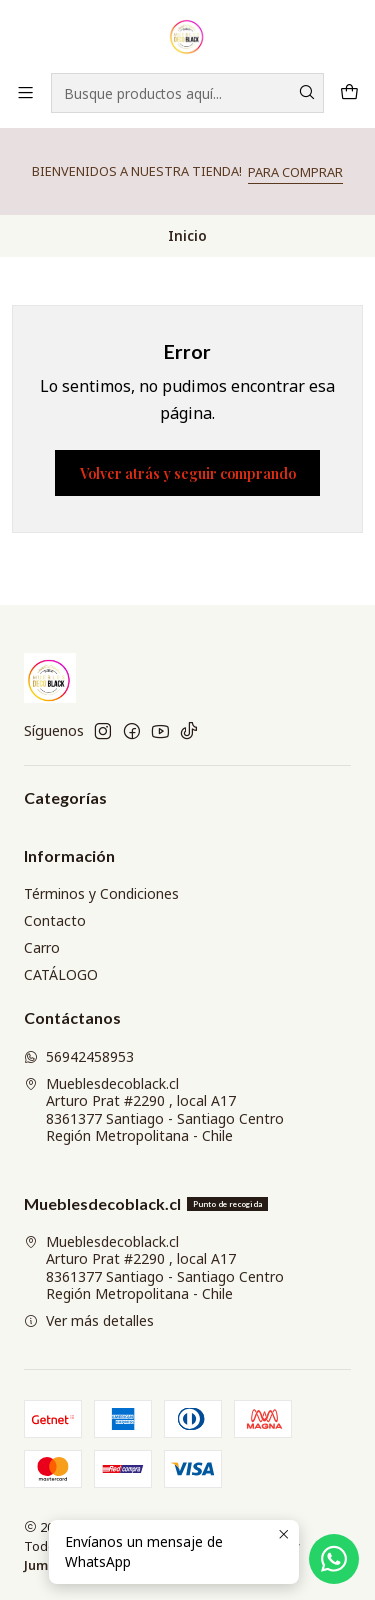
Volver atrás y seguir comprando (188, 473)
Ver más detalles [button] (89, 1320)
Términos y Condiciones (101, 893)
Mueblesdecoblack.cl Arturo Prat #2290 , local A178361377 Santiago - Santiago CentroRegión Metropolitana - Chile (154, 1110)
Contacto (55, 920)
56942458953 (79, 1056)
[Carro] (349, 92)
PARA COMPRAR (295, 172)
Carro (42, 947)
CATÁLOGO (61, 974)
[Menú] (25, 92)
